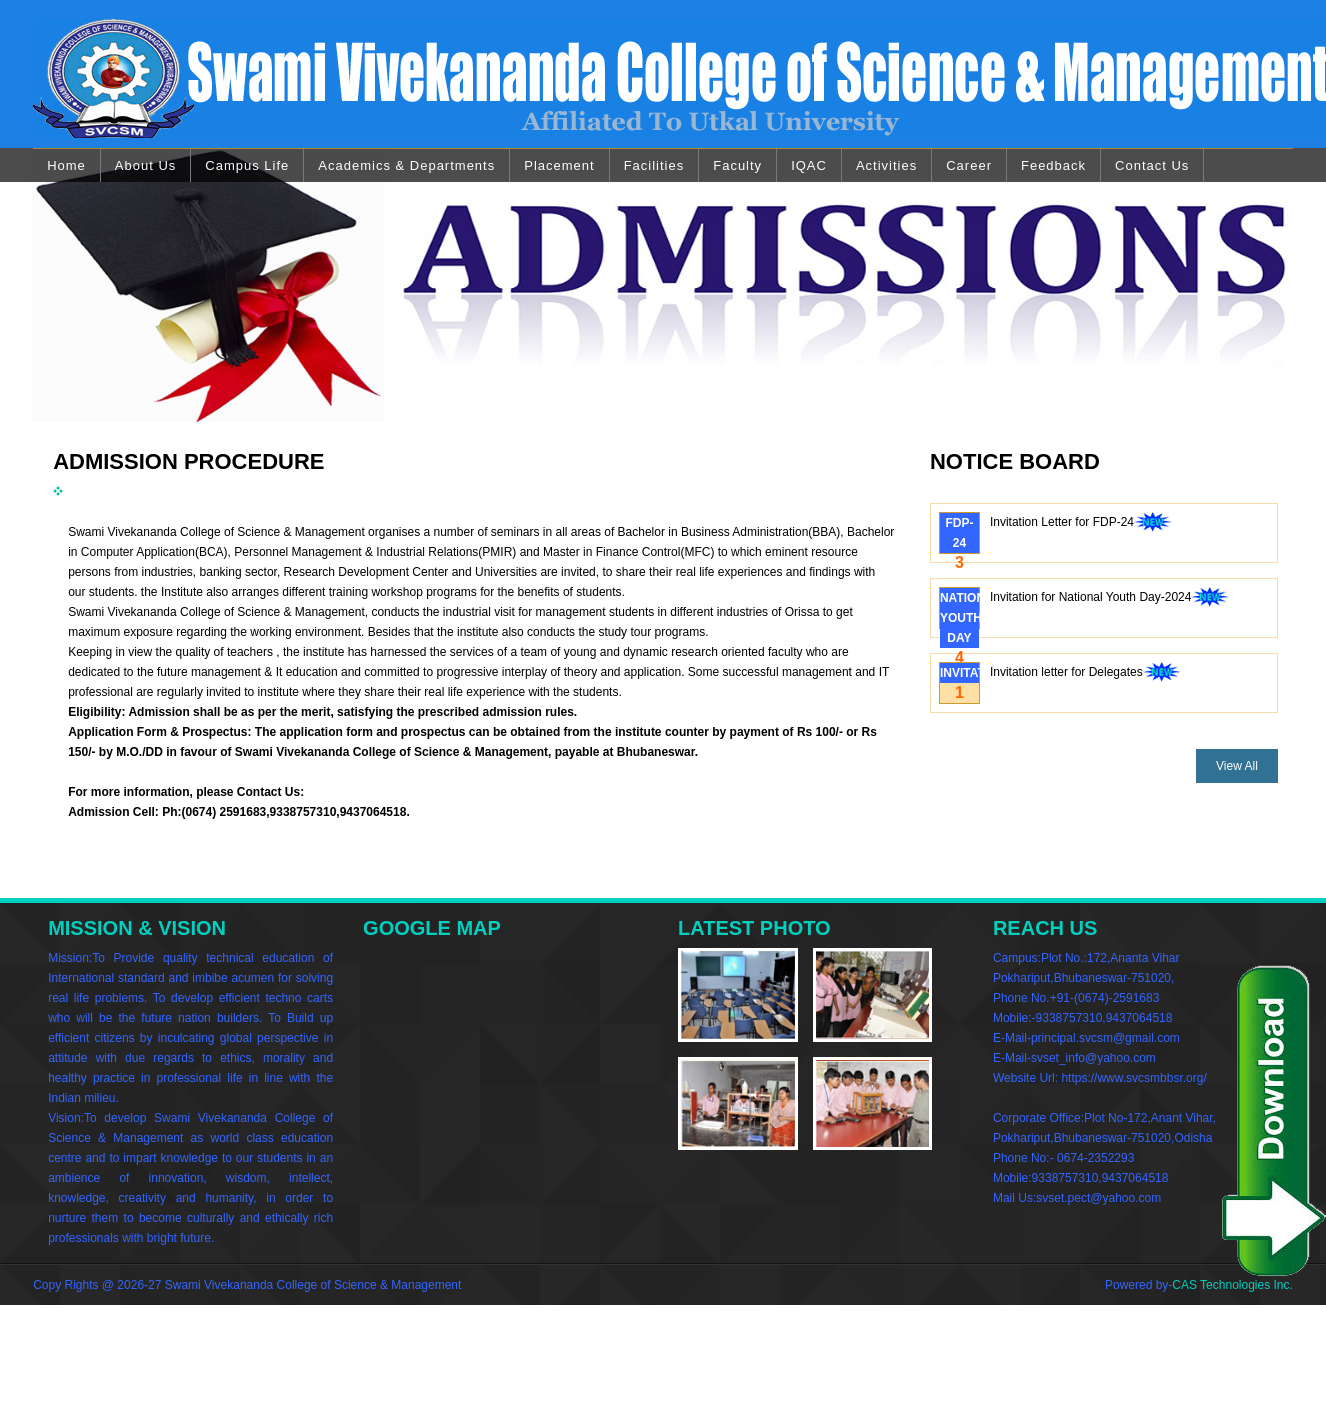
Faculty (737, 165)
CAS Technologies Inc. (1232, 1285)
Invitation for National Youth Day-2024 (1109, 599)
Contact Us (1152, 165)
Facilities (654, 165)
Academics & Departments (406, 165)
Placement (559, 165)
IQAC (809, 165)
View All (1237, 766)
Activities (886, 165)
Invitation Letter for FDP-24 (1081, 524)
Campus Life (247, 165)
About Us (145, 165)
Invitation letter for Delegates (1085, 674)
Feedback (1053, 165)
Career (969, 165)
